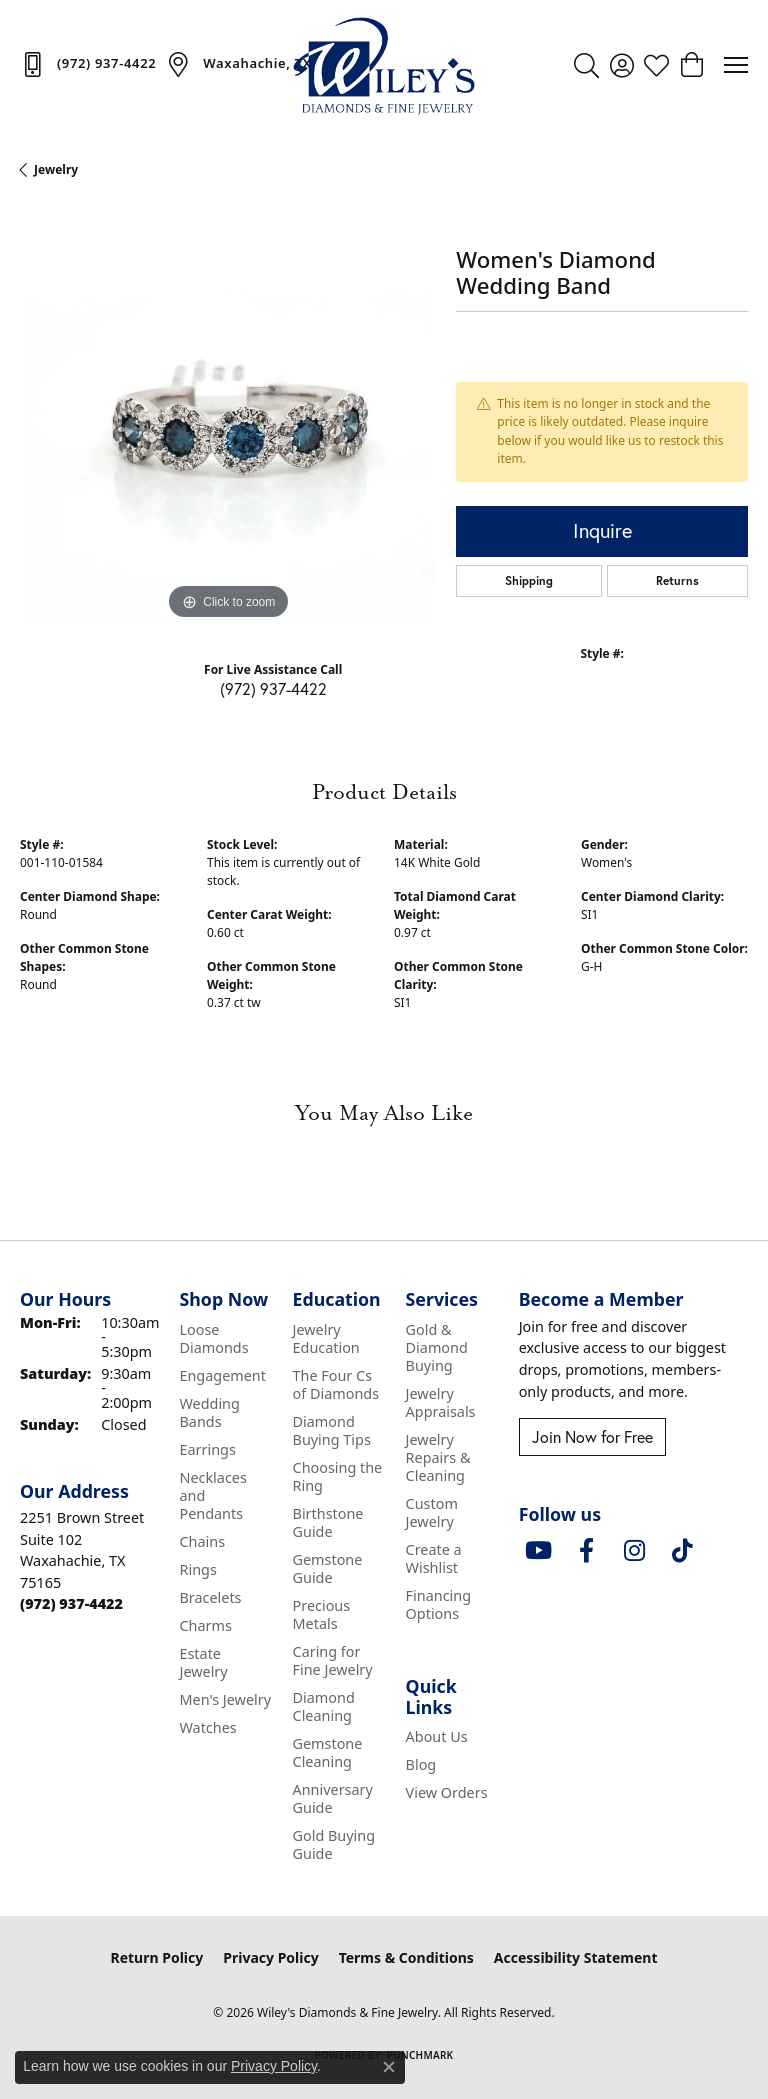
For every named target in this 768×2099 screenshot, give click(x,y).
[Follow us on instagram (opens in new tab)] (635, 1551)
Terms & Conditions (406, 1957)
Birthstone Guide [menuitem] (328, 1522)
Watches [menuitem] (207, 1727)
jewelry (56, 169)
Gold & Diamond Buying (437, 1347)
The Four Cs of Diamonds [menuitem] (336, 1384)
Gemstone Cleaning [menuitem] (328, 1752)
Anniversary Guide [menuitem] (333, 1798)
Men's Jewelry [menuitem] (225, 1699)
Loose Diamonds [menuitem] (213, 1338)
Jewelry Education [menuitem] (326, 1338)
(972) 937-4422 (273, 688)
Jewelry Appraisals (441, 1402)
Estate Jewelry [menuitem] (203, 1662)
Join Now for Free (592, 1436)
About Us (437, 1736)
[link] (88, 64)
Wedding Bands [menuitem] (209, 1412)
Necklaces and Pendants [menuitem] (212, 1495)
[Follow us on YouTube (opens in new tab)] (539, 1551)
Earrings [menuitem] (207, 1449)
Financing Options (438, 1604)
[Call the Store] (71, 1603)
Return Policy (157, 1957)
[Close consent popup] (389, 2067)
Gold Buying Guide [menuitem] (334, 1844)
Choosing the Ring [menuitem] (338, 1476)
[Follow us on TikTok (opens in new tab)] (683, 1551)
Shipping (529, 580)
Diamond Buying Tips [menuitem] (332, 1430)
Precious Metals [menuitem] (322, 1614)
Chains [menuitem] (202, 1541)
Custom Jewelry (432, 1512)
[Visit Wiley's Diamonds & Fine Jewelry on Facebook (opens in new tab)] (587, 1551)
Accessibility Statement (576, 1957)
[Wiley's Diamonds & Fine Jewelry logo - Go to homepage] (384, 65)
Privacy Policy (270, 1957)
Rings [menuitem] (197, 1569)
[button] (586, 65)
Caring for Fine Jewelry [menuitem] (333, 1660)
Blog (421, 1764)
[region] (228, 417)
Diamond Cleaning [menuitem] (324, 1706)
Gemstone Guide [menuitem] (328, 1568)
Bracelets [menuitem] (210, 1597)
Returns (677, 580)
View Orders (447, 1792)
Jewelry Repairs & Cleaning (438, 1457)
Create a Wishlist (434, 1558)
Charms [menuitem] (205, 1625)
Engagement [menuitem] (222, 1375)
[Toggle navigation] (736, 65)
